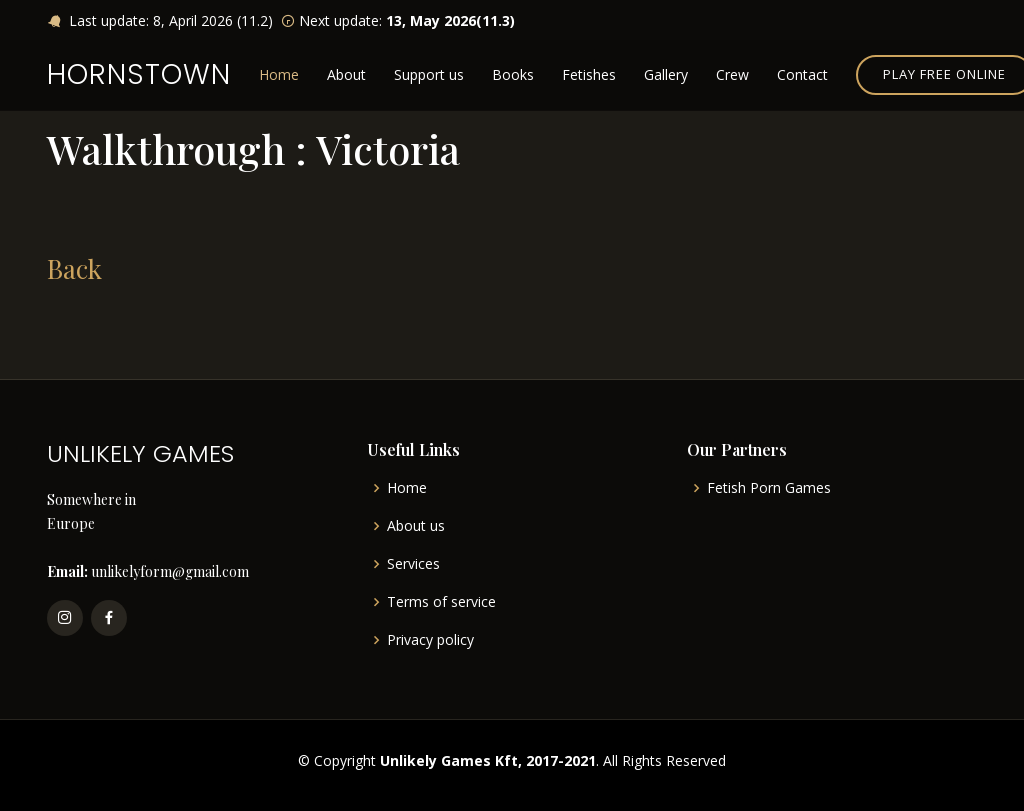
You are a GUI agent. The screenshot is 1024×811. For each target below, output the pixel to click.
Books (513, 74)
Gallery (666, 74)
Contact (802, 74)
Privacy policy (430, 640)
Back (74, 268)
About (346, 74)
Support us (429, 74)
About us (416, 526)
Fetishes (589, 74)
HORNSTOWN (139, 74)
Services (413, 564)
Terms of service (441, 602)
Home (279, 74)
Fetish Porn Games (769, 488)
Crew (732, 74)
